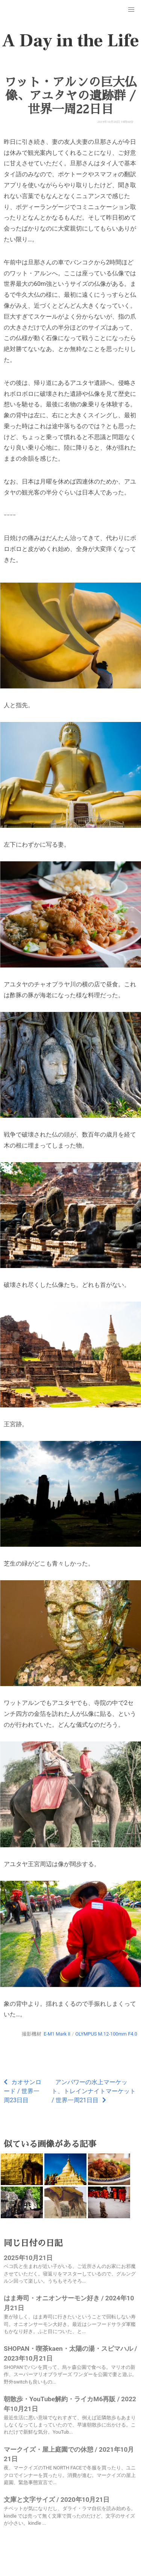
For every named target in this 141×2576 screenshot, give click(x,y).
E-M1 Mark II (57, 2034)
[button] (131, 10)
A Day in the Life (70, 40)
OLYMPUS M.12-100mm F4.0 (106, 2034)
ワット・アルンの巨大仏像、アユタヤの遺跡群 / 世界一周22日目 (70, 95)
